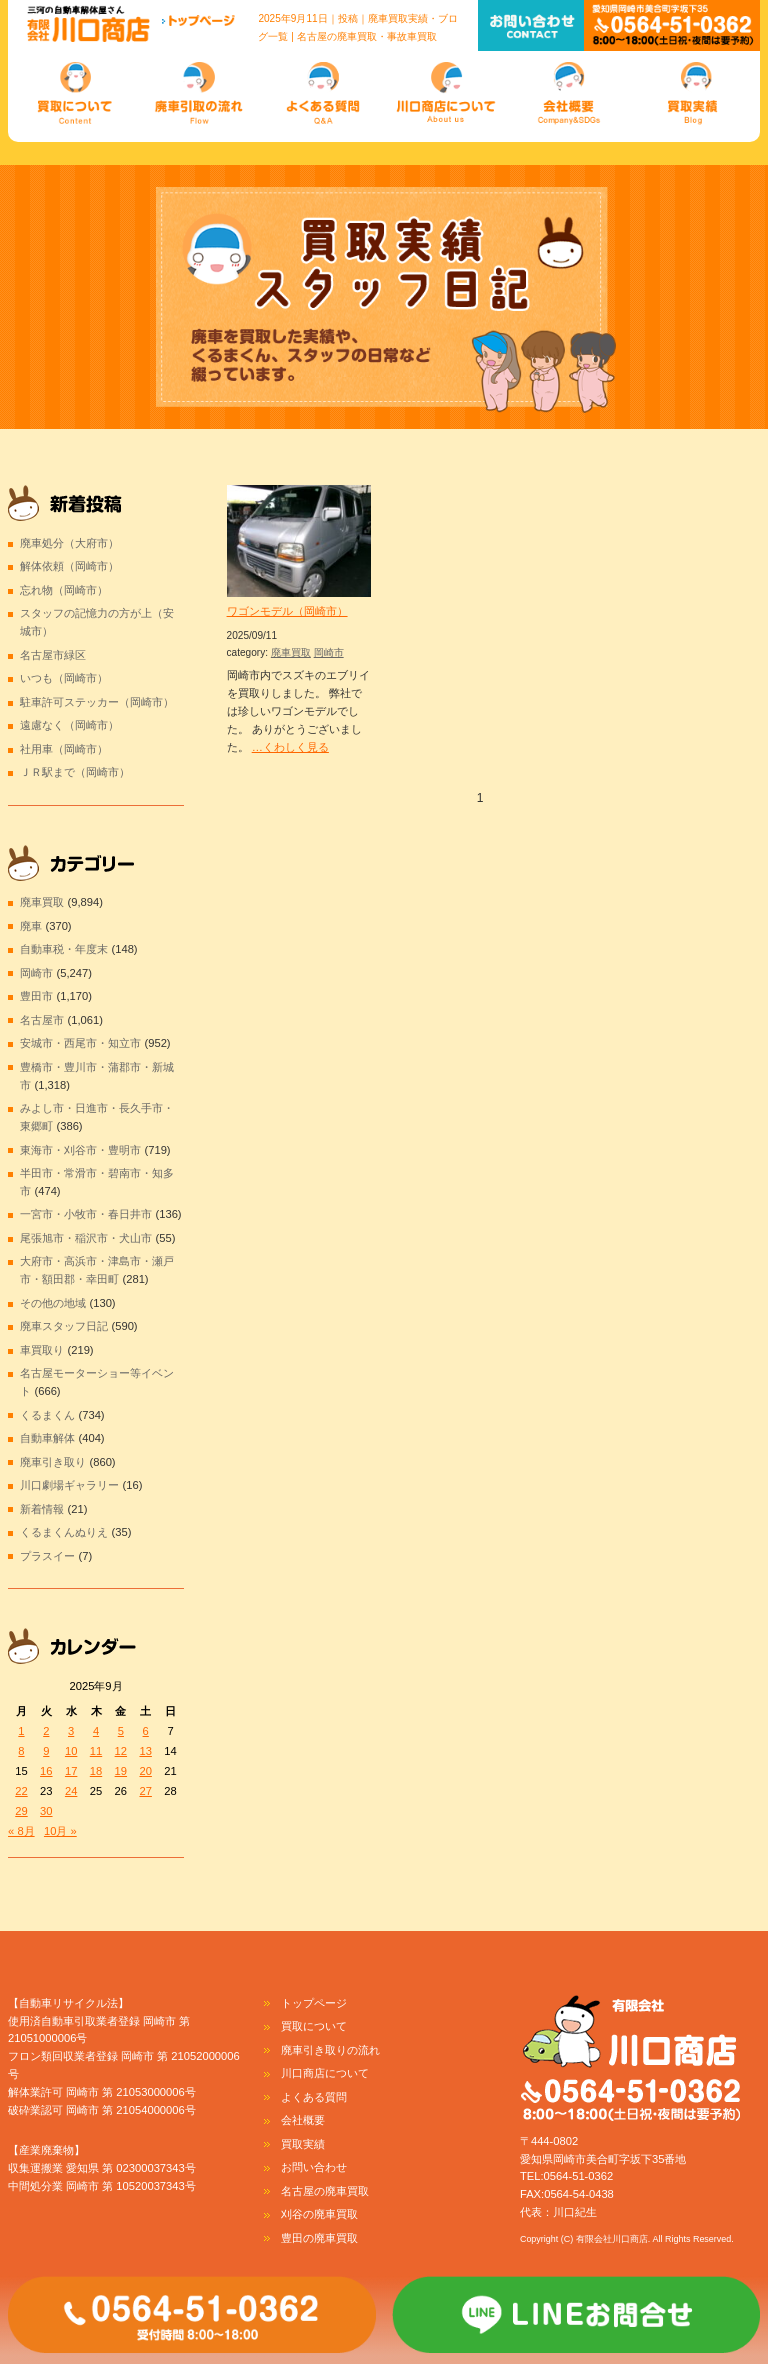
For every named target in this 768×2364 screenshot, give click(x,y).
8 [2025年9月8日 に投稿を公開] (21, 1751)
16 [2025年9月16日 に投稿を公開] (46, 1771)
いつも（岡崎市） (64, 678)
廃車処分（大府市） (69, 543)
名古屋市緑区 (53, 655)
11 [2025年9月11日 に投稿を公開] (96, 1751)
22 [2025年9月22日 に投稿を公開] (21, 1791)
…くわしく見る (290, 747)
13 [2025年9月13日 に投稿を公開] (145, 1751)
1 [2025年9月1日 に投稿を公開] (21, 1731)
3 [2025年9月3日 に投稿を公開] (71, 1731)
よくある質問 (314, 2097)
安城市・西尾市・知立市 (80, 1043)
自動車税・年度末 (64, 949)
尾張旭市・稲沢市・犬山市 (86, 1238)
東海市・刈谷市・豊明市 (80, 1150)
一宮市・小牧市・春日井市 (86, 1214)
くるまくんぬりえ (64, 1532)
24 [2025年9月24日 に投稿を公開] (71, 1791)
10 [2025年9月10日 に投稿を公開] (71, 1751)
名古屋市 (42, 1020)
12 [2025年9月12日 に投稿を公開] (121, 1751)
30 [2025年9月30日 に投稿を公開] (46, 1811)
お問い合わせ (314, 2167)
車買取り (42, 1350)
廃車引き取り (53, 1462)
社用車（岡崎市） (64, 749)
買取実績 (303, 2144)
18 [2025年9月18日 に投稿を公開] (96, 1771)
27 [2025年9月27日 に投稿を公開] (145, 1791)
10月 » (60, 1831)
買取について (314, 2026)
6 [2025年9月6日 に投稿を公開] (146, 1731)
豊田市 (36, 996)
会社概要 (303, 2120)
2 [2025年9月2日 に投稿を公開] (46, 1731)
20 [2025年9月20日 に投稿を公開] (145, 1771)
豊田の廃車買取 (319, 2238)
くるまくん (47, 1415)
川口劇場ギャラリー (69, 1485)
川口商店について (325, 2073)
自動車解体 (47, 1438)
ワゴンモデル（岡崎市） (287, 611)
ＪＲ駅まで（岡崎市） (75, 772)
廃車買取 (291, 652)
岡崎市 (329, 652)
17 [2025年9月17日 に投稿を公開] (71, 1771)
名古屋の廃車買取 (325, 2191)
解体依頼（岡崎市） (69, 566)
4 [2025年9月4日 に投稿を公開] (96, 1731)
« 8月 (21, 1831)
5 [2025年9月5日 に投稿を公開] (121, 1731)
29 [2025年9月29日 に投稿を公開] (21, 1811)
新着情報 (42, 1509)
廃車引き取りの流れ (330, 2050)
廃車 (31, 926)
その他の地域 (53, 1303)
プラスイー (47, 1556)
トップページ (314, 2003)
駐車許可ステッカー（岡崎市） (97, 702)
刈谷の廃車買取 (319, 2214)
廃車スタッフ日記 (64, 1326)
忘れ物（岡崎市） (64, 590)
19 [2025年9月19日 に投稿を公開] (121, 1771)
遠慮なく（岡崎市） (69, 725)
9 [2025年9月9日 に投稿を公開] (46, 1751)
